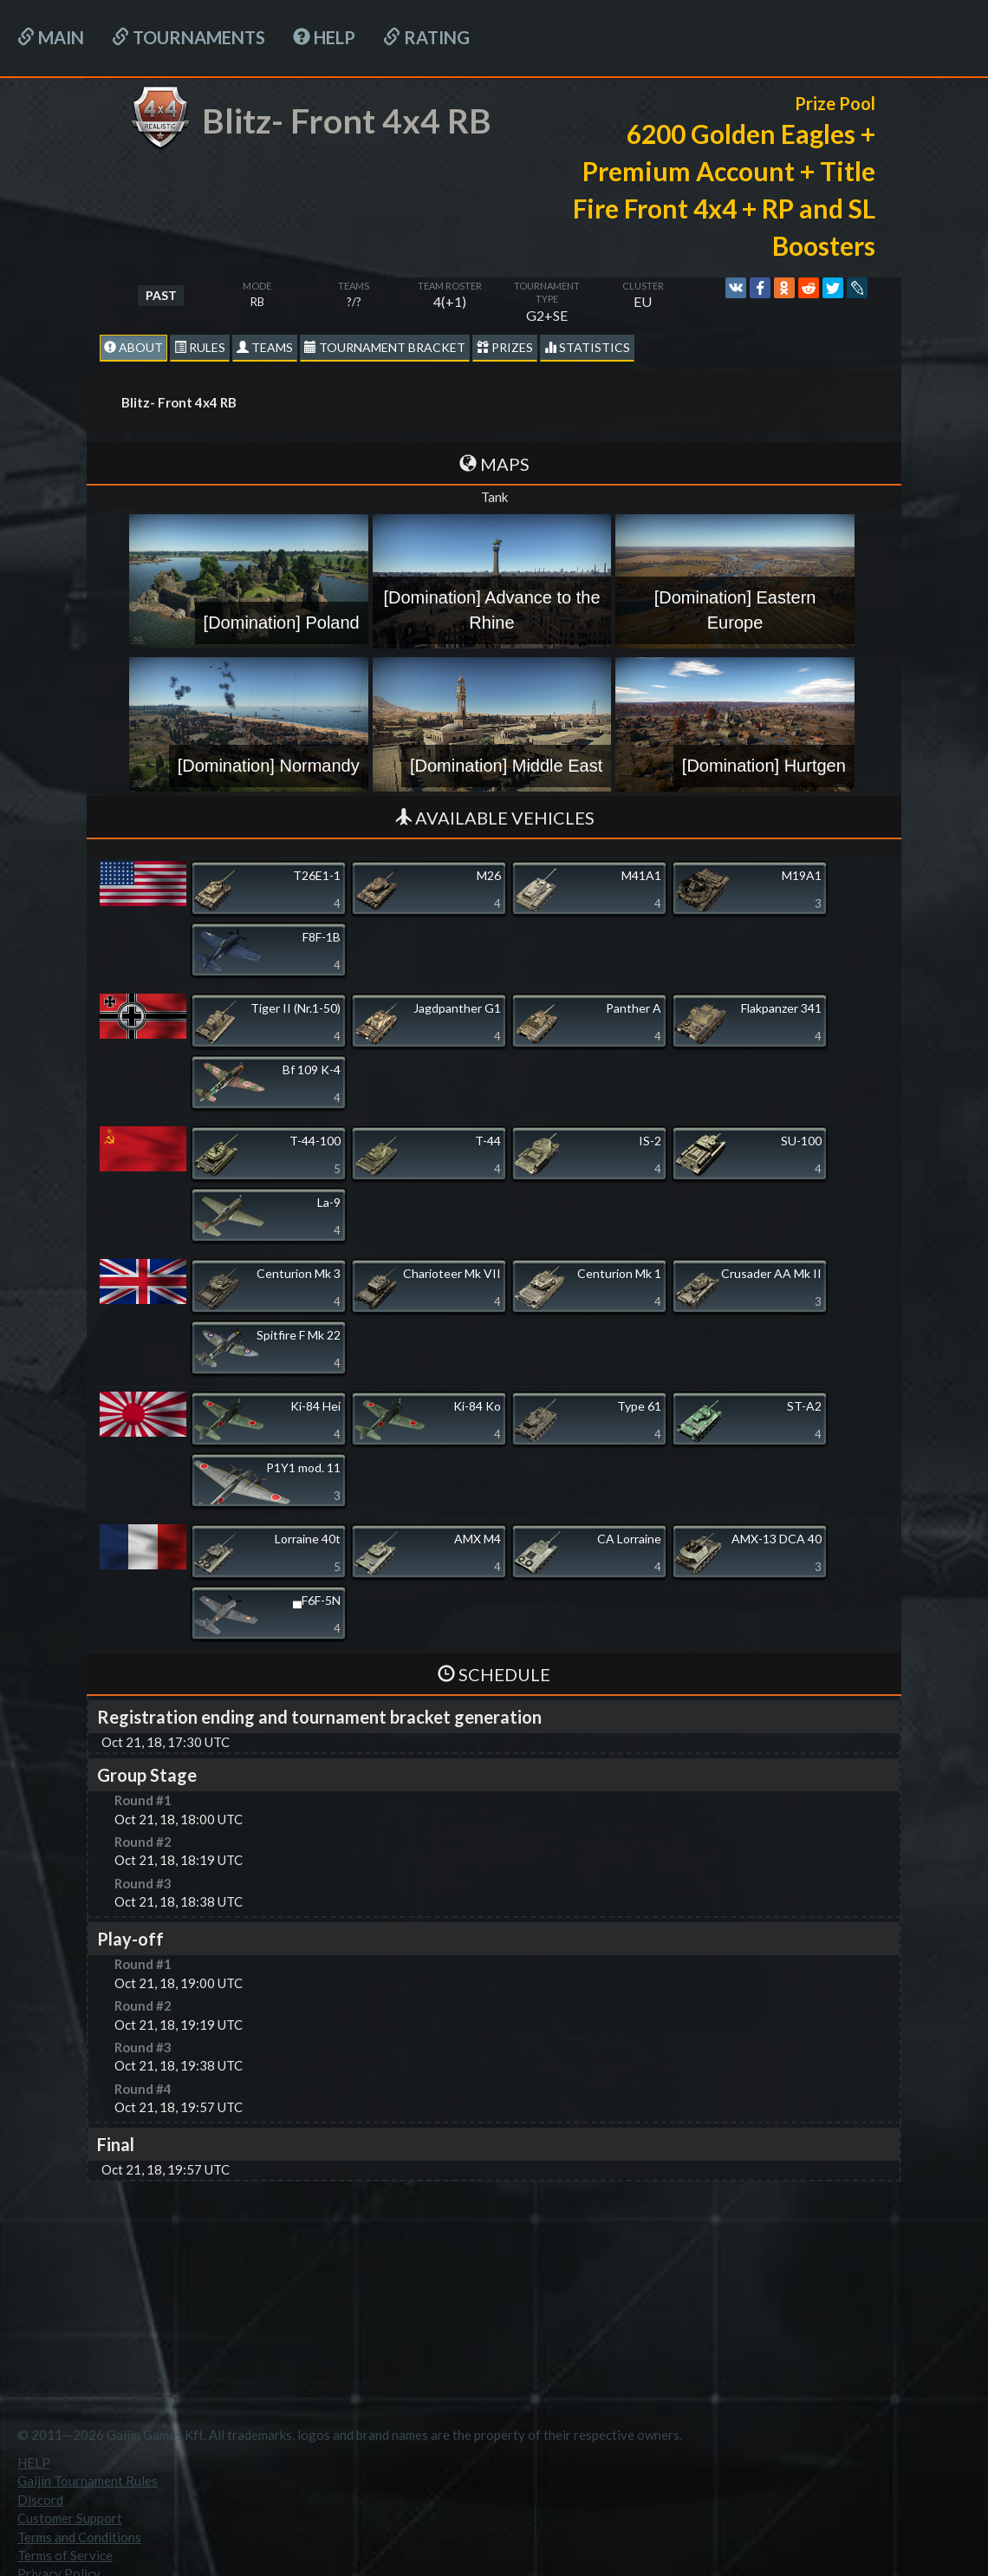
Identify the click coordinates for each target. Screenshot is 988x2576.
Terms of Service (65, 2555)
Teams (265, 347)
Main (50, 37)
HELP (324, 37)
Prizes (505, 347)
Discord (40, 2500)
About (133, 347)
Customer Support (69, 2518)
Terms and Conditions (79, 2537)
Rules (199, 347)
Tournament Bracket (384, 347)
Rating (426, 37)
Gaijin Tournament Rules (87, 2480)
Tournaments (188, 37)
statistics (587, 347)
